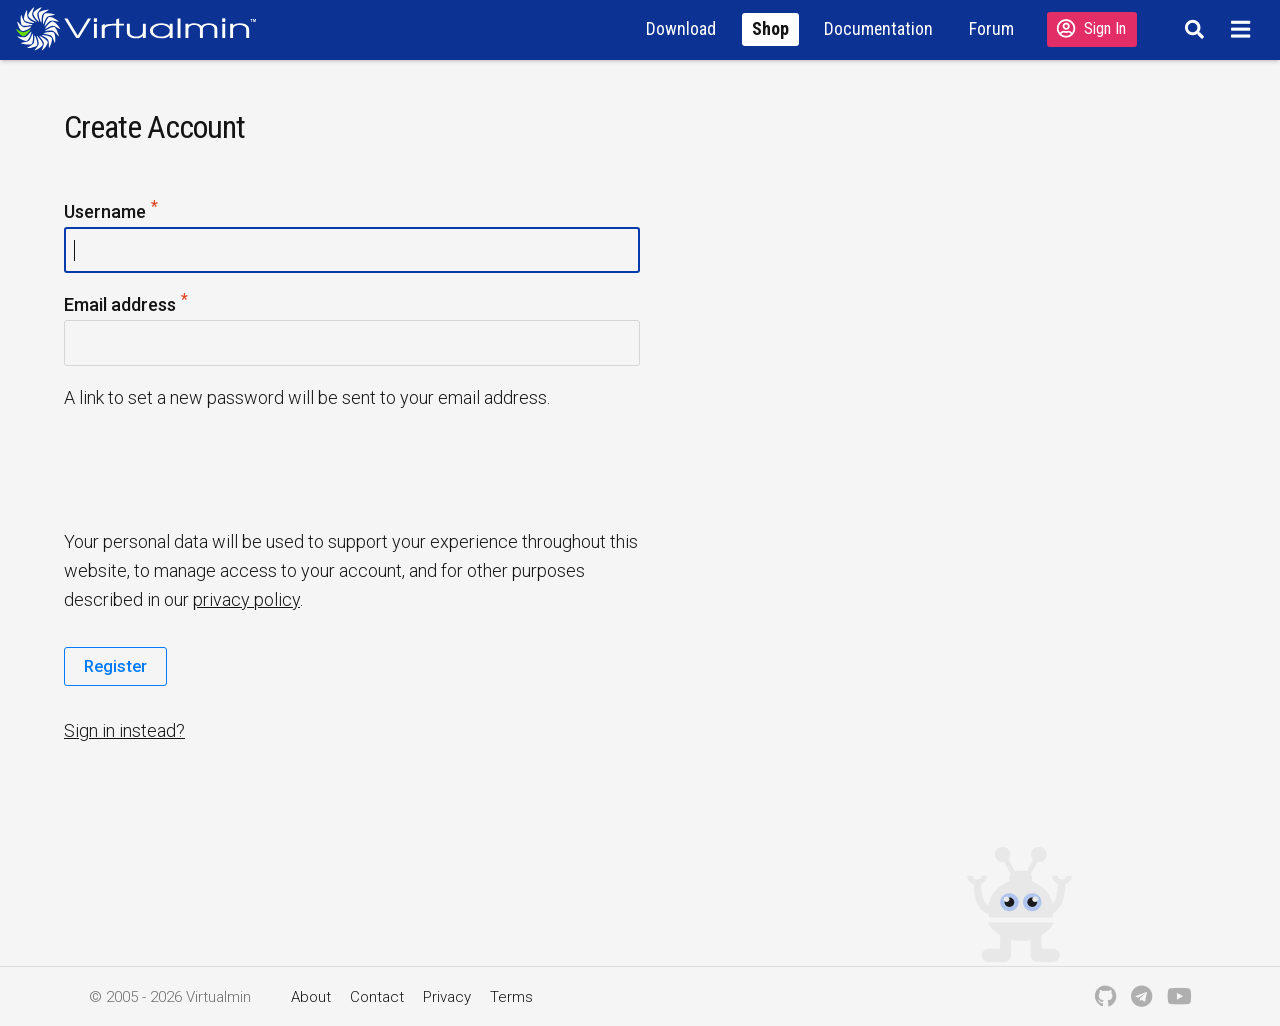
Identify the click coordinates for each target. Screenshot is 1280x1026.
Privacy (447, 997)
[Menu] (1243, 29)
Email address (127, 305)
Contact (377, 997)
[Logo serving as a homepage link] (144, 28)
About (311, 997)
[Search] (1191, 29)
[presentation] (217, 468)
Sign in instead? (124, 730)
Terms (511, 997)
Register (115, 666)
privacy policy (246, 599)
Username (112, 212)
